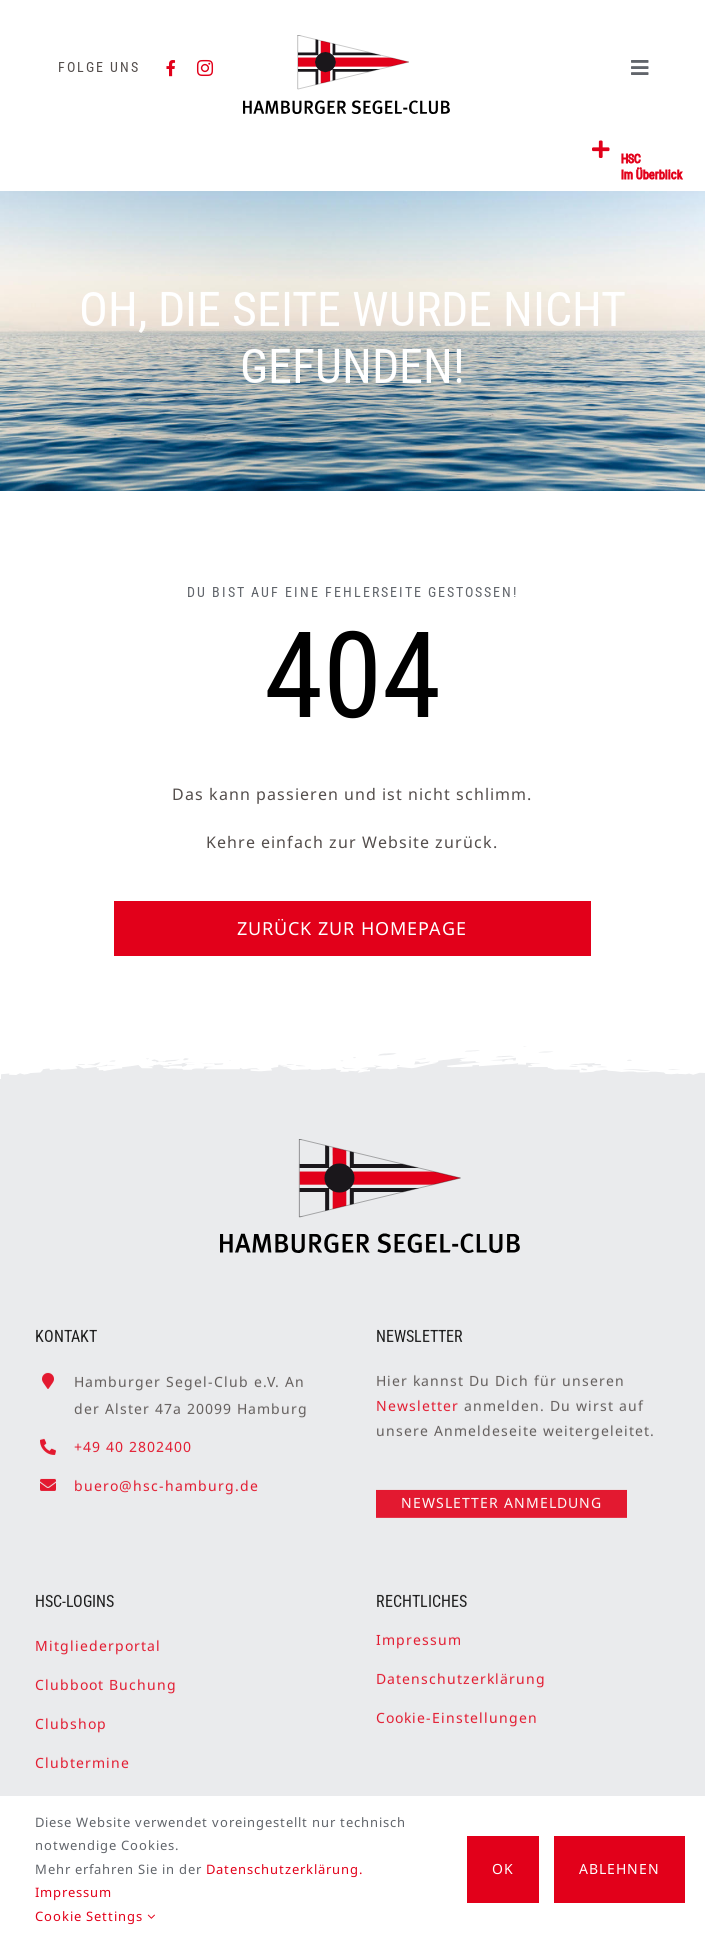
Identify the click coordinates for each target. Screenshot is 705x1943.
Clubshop (71, 1715)
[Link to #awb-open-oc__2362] (601, 150)
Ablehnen (619, 1868)
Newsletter (417, 1397)
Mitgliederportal (98, 1637)
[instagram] (205, 68)
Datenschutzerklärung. (284, 1869)
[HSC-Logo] (346, 43)
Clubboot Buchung (106, 1676)
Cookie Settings (95, 1916)
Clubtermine (82, 1754)
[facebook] (171, 68)
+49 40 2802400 (133, 1439)
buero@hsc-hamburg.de (166, 1477)
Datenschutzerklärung (461, 1670)
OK (503, 1868)
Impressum (419, 1631)
